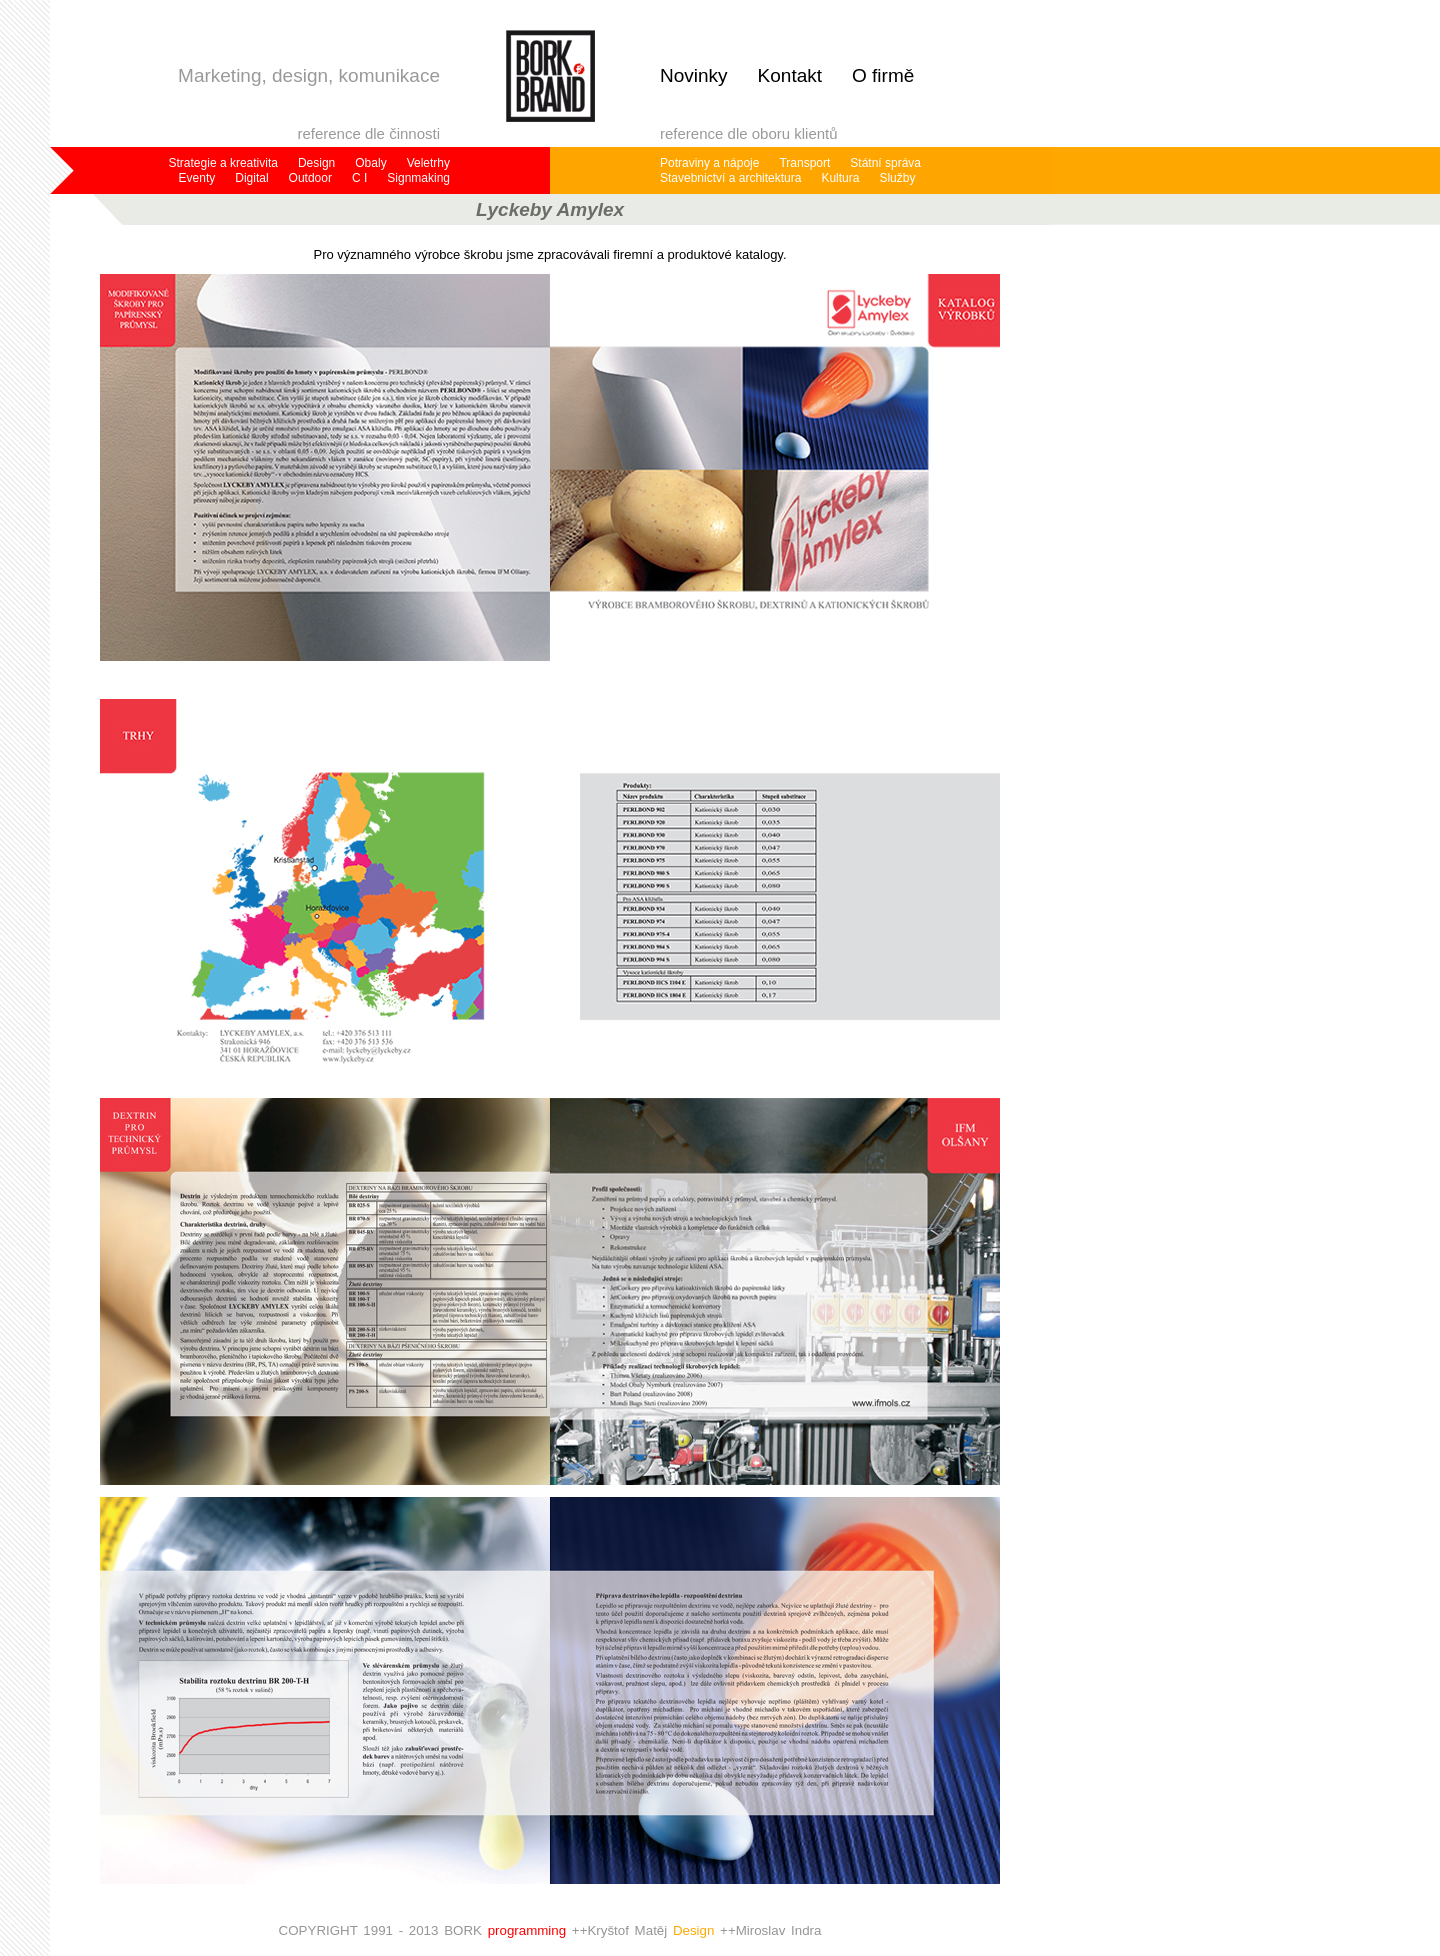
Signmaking (418, 178)
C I (359, 178)
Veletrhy (428, 163)
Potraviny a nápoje (709, 163)
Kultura (840, 178)
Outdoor (310, 178)
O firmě (883, 75)
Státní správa (885, 163)
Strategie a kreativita (223, 163)
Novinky (694, 75)
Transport (804, 163)
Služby (897, 178)
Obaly (370, 163)
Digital (251, 178)
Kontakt (790, 75)
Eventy (197, 178)
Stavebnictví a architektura (730, 178)
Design (316, 163)
